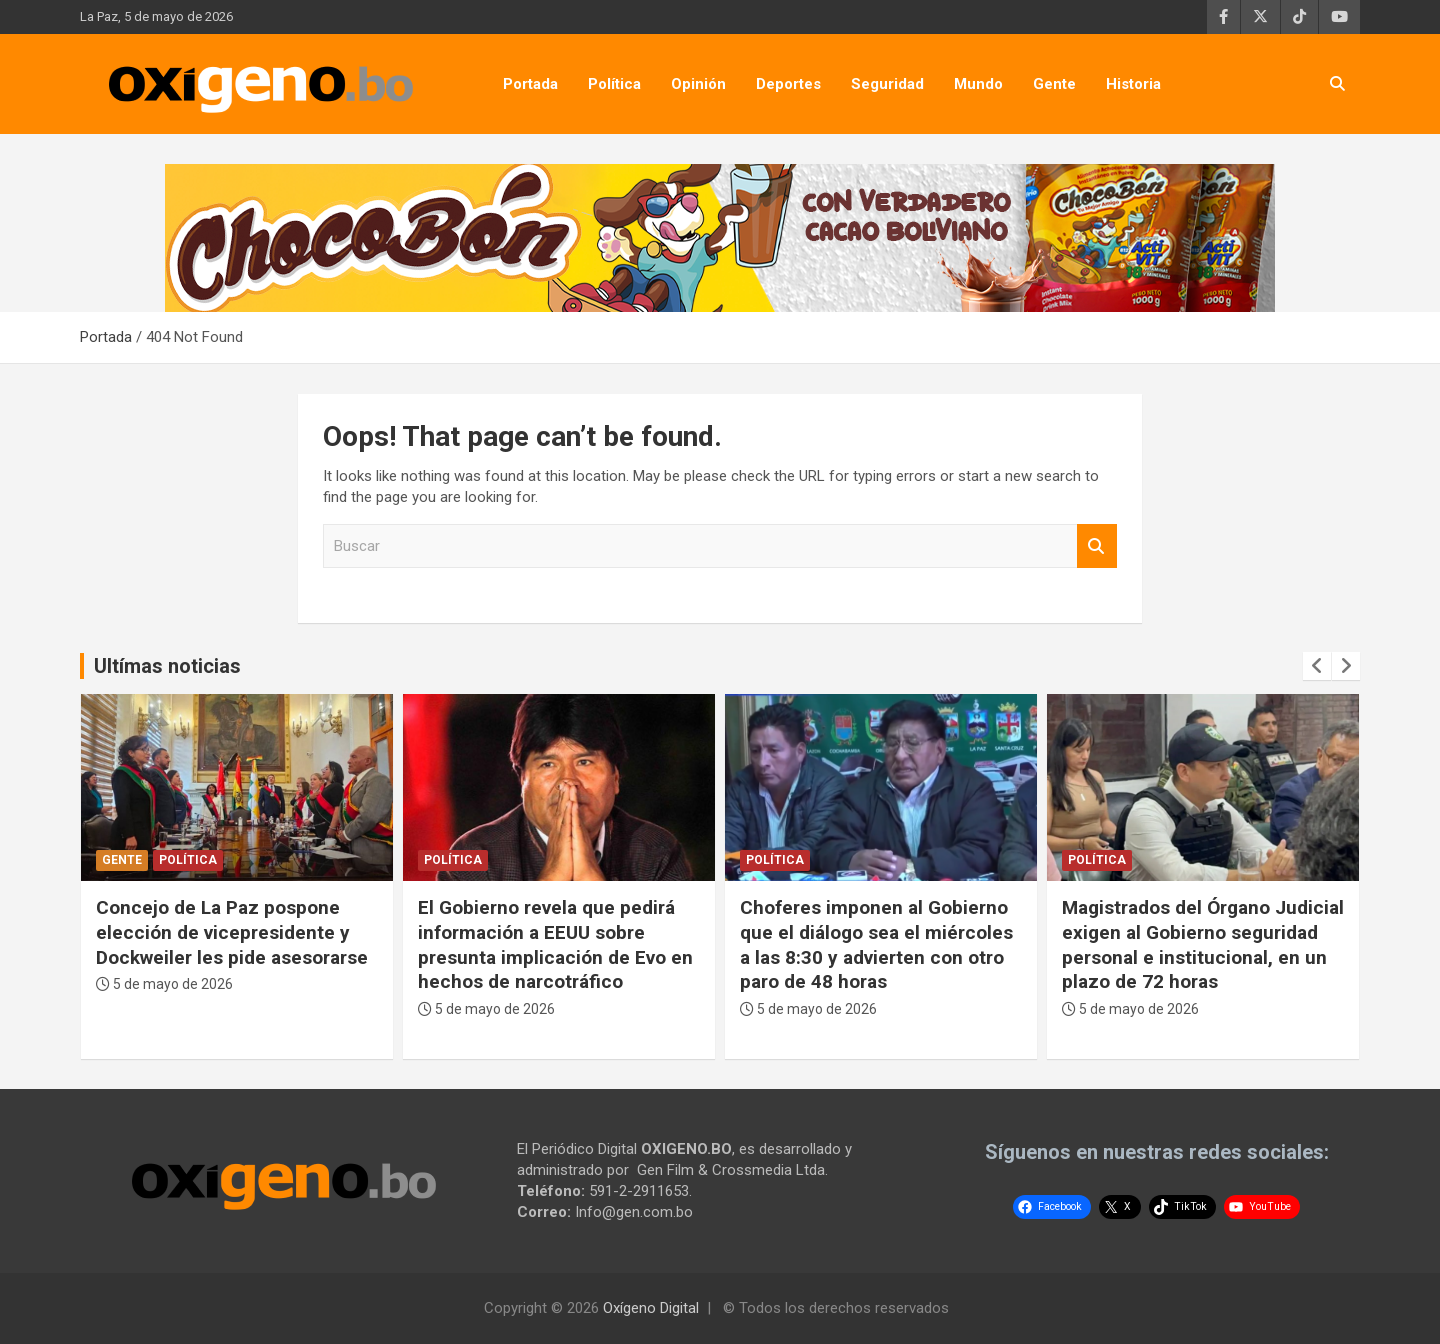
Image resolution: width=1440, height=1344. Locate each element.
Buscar (1097, 546)
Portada (530, 84)
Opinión (698, 84)
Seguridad (887, 84)
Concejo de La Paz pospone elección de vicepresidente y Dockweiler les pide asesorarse (554, 932)
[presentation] (1317, 666)
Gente (1054, 84)
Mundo (978, 84)
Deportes (788, 84)
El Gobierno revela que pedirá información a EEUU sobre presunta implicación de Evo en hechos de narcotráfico (877, 944)
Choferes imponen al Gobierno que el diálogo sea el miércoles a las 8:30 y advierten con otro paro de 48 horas (1198, 944)
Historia (1133, 84)
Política (614, 84)
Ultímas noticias (167, 666)
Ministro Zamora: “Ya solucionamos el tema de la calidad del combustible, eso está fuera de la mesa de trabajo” (222, 957)
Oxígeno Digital (651, 1308)
